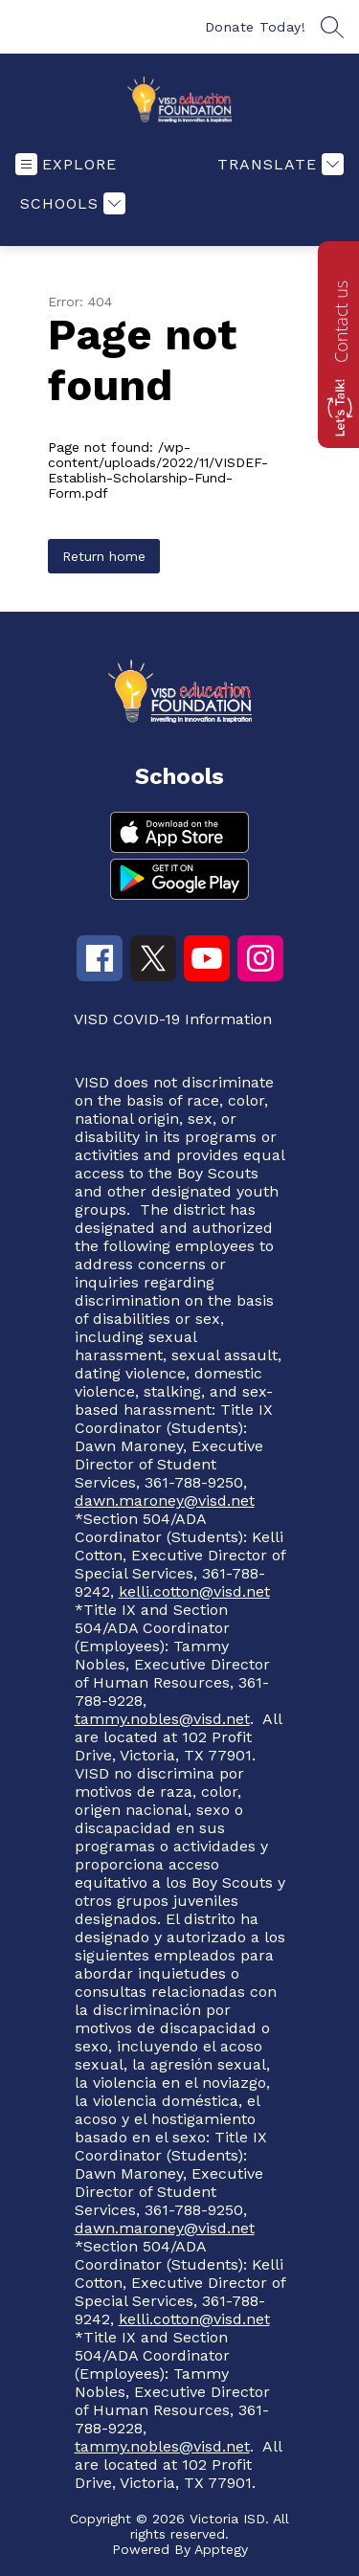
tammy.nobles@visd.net (162, 1719)
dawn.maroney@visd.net (165, 1500)
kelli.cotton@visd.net (194, 1591)
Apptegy (221, 2549)
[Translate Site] (278, 164)
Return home (104, 556)
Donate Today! (255, 26)
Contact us (340, 321)
